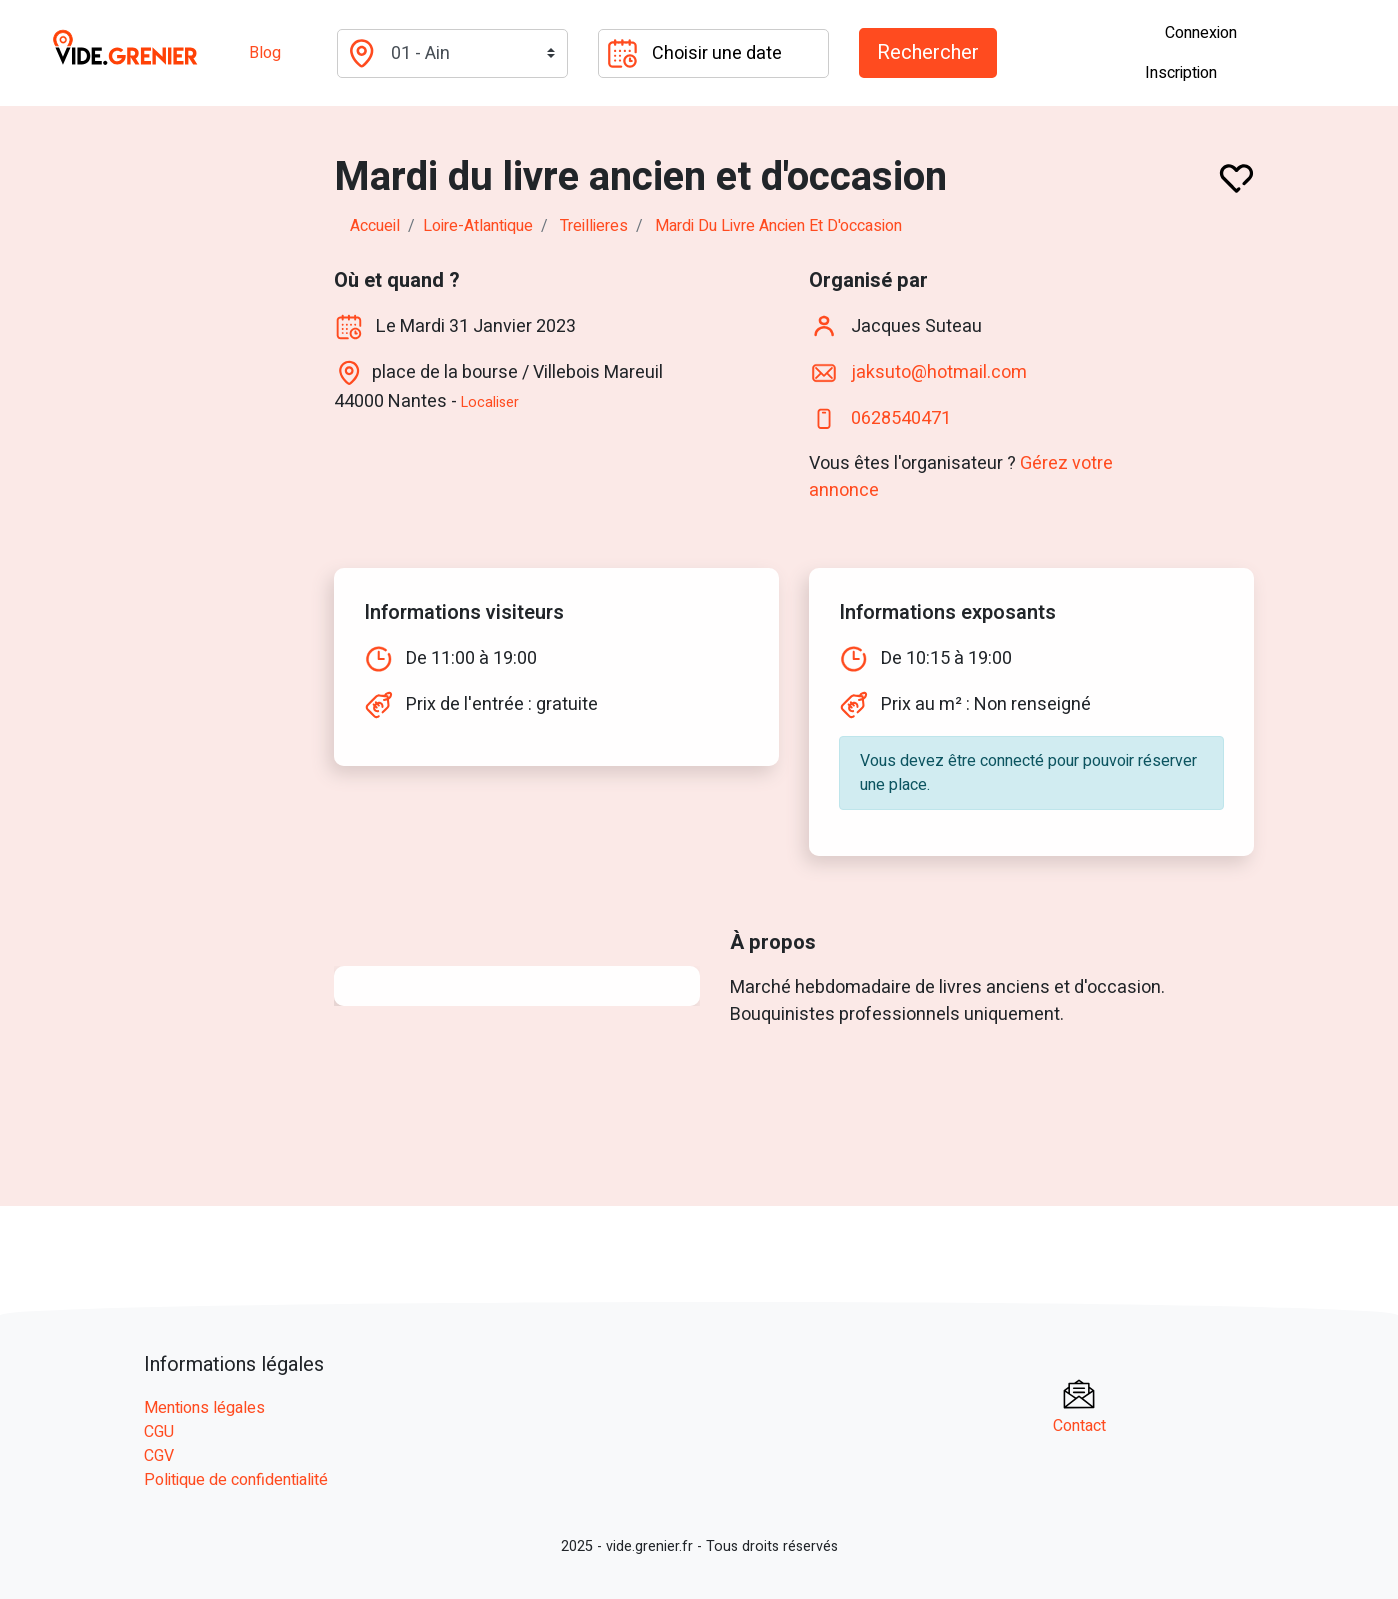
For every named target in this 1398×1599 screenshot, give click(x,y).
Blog (265, 53)
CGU (159, 1432)
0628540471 (901, 418)
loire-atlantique (478, 226)
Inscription (1181, 73)
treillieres (594, 226)
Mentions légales (204, 1408)
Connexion (1201, 33)
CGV (159, 1456)
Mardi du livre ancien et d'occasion (778, 226)
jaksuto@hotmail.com (939, 372)
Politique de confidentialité (236, 1480)
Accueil (375, 226)
